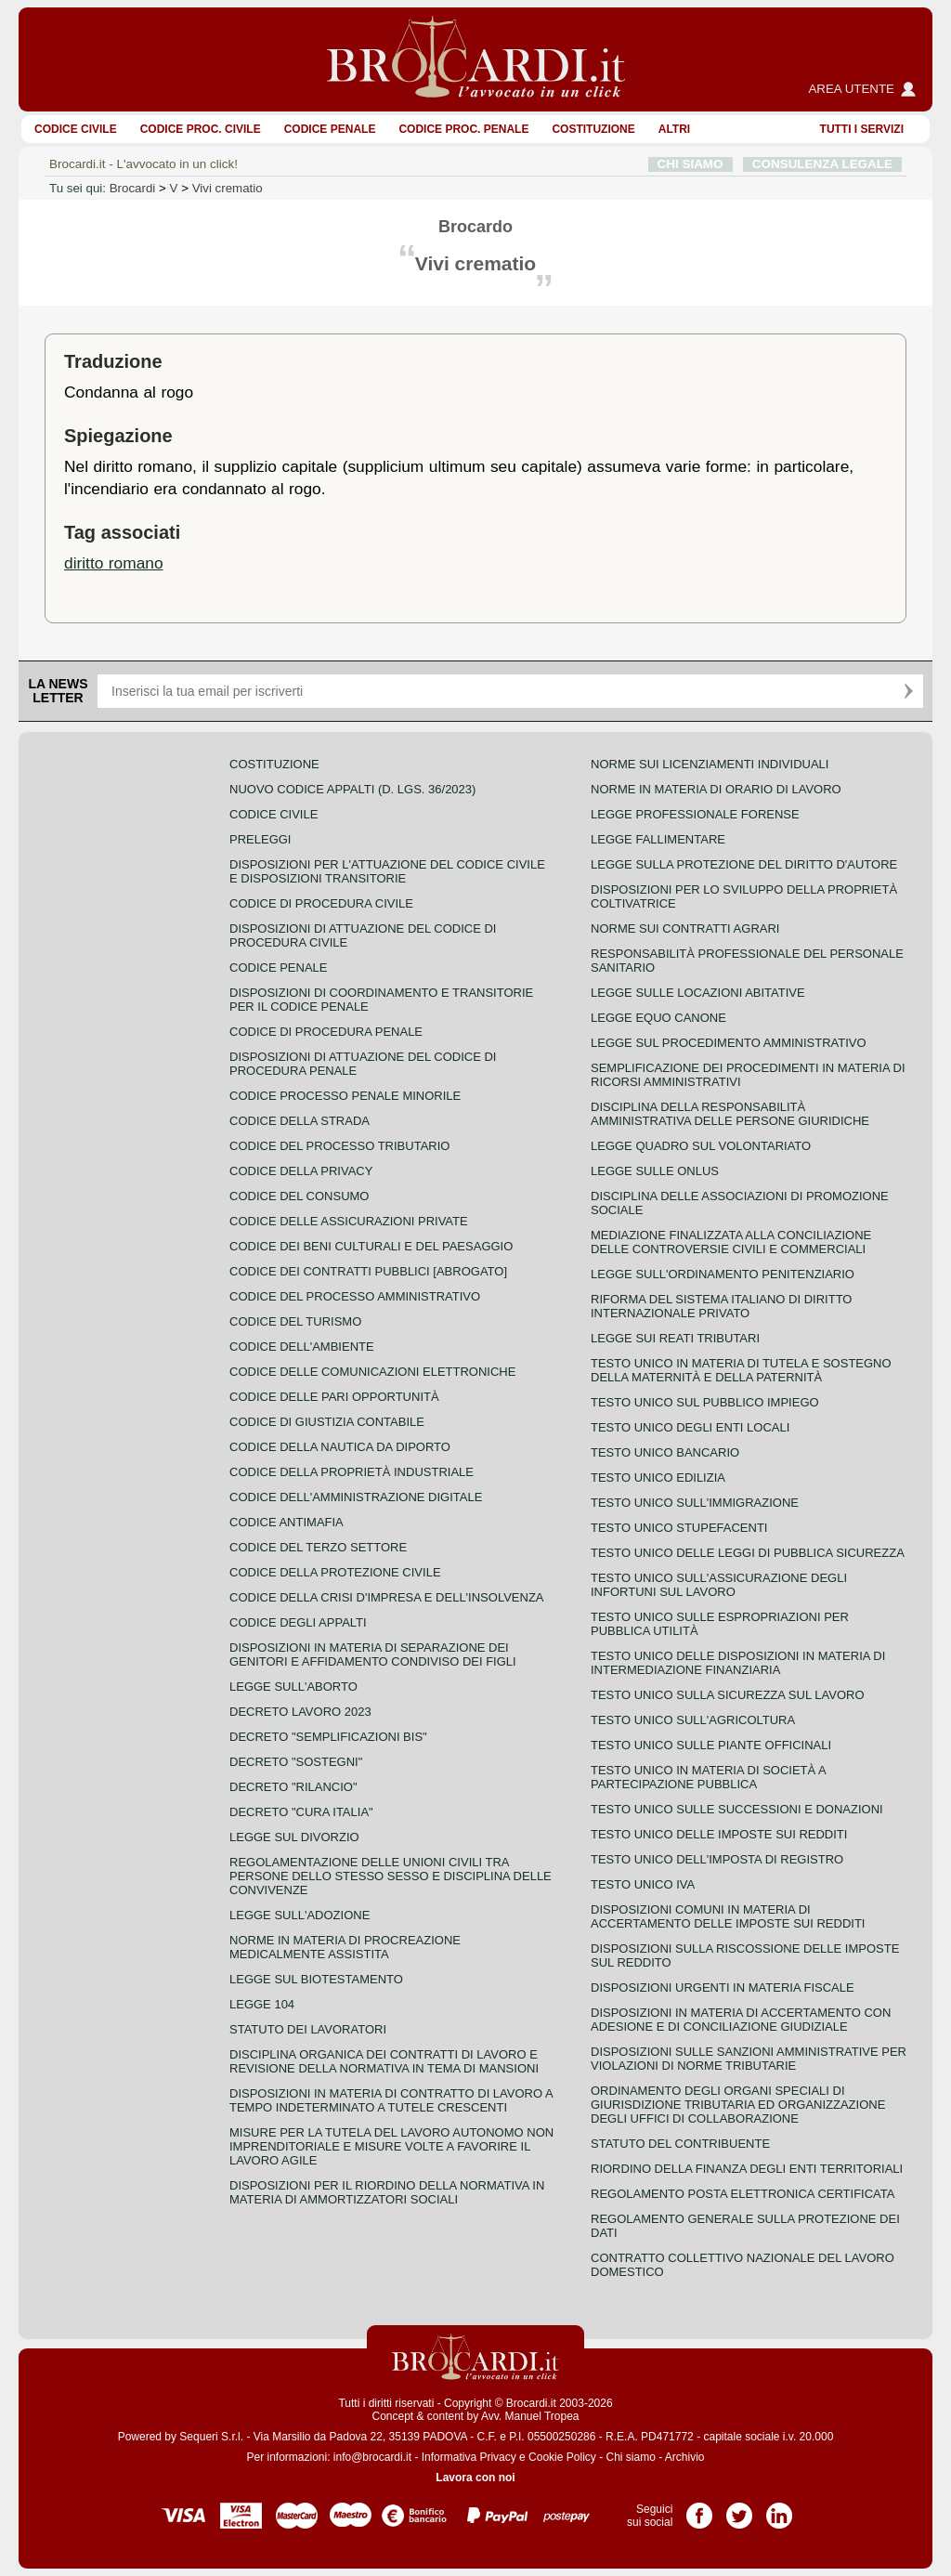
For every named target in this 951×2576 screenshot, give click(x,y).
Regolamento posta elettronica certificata (742, 2194)
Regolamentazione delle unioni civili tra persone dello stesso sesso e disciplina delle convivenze (390, 1876)
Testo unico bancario (665, 1452)
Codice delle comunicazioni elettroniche (372, 1372)
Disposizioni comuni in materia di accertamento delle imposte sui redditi (728, 1916)
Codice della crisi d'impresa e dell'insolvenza (386, 1597)
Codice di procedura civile (321, 903)
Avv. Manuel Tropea (530, 2416)
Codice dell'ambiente (301, 1346)
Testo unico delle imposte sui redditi (719, 1834)
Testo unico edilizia (658, 1477)
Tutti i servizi (862, 129)
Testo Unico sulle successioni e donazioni (737, 1809)
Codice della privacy (300, 1171)
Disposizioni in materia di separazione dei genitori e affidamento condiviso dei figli (372, 1654)
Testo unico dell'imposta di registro (717, 1859)
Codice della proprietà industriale (351, 1472)
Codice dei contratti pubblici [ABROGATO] (368, 1271)
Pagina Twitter (739, 2509)
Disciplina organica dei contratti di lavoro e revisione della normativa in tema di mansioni (384, 2061)
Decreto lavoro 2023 (300, 1712)
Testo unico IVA (643, 1884)
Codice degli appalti (298, 1622)
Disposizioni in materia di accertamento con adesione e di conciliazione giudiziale (741, 2019)
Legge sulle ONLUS (655, 1171)
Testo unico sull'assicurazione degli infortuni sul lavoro (719, 1585)
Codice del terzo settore (318, 1547)
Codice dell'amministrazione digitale (355, 1497)
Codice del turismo (295, 1321)
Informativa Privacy (469, 2457)
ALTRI (674, 129)
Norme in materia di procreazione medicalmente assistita (345, 1947)
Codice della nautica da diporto (339, 1447)
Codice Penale (330, 129)
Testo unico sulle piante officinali (711, 1745)
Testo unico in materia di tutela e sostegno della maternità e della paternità (741, 1370)
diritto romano (113, 563)
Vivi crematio (227, 188)
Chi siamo (630, 2457)
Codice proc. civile (200, 129)
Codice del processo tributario (339, 1146)
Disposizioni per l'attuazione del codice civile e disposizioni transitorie (387, 871)
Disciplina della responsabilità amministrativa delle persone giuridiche (730, 1114)
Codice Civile (75, 129)
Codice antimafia (286, 1522)
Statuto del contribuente (680, 2144)
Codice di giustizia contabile (326, 1422)
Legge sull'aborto (293, 1686)
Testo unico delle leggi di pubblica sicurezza (748, 1553)
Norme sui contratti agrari (685, 928)
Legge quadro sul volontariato (701, 1146)
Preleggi (260, 839)
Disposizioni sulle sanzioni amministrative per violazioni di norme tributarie (748, 2059)
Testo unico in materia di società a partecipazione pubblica (708, 1777)
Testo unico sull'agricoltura (693, 1720)
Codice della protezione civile (335, 1572)
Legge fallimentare (658, 839)
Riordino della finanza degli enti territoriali (747, 2169)
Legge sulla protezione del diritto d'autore (744, 864)
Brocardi (133, 188)
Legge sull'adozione (299, 1915)
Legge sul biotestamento (316, 1979)
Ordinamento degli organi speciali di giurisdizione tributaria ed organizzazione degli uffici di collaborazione (738, 2104)
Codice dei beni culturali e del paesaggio (371, 1246)
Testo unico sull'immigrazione (695, 1503)
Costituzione (593, 129)
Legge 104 (261, 2004)
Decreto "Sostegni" (295, 1762)
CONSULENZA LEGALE (822, 164)
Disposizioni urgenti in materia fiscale (722, 1987)
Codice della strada (299, 1121)
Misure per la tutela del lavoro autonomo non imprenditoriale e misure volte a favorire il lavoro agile (391, 2146)
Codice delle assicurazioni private (348, 1221)
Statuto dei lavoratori (307, 2029)
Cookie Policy (562, 2457)
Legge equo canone (658, 1018)
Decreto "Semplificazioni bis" (328, 1737)
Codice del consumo (299, 1196)
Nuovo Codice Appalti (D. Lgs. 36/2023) (352, 789)
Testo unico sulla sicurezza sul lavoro (728, 1695)
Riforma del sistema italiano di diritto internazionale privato (721, 1306)
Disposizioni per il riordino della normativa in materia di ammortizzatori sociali (386, 2192)
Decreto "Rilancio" (293, 1787)
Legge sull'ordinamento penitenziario (722, 1274)
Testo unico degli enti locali (690, 1427)
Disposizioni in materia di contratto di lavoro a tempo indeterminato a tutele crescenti (391, 2100)
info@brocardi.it (372, 2457)
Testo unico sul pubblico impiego (705, 1402)
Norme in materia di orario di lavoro (716, 789)
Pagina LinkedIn (779, 2509)
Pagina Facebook (699, 2509)
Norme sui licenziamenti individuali (709, 764)
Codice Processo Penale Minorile (345, 1096)
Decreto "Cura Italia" (301, 1812)
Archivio (685, 2457)
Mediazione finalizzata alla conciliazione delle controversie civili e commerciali (731, 1242)
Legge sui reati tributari (675, 1338)
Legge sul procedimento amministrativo (728, 1043)
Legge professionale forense (695, 814)
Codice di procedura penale (326, 1032)
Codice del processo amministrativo (354, 1296)
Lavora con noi (475, 2477)
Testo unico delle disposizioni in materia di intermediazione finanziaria (738, 1663)
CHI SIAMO (690, 164)
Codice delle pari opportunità (334, 1397)
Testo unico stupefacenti (679, 1528)
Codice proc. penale (463, 129)
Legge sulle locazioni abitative (698, 993)
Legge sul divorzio (294, 1837)
